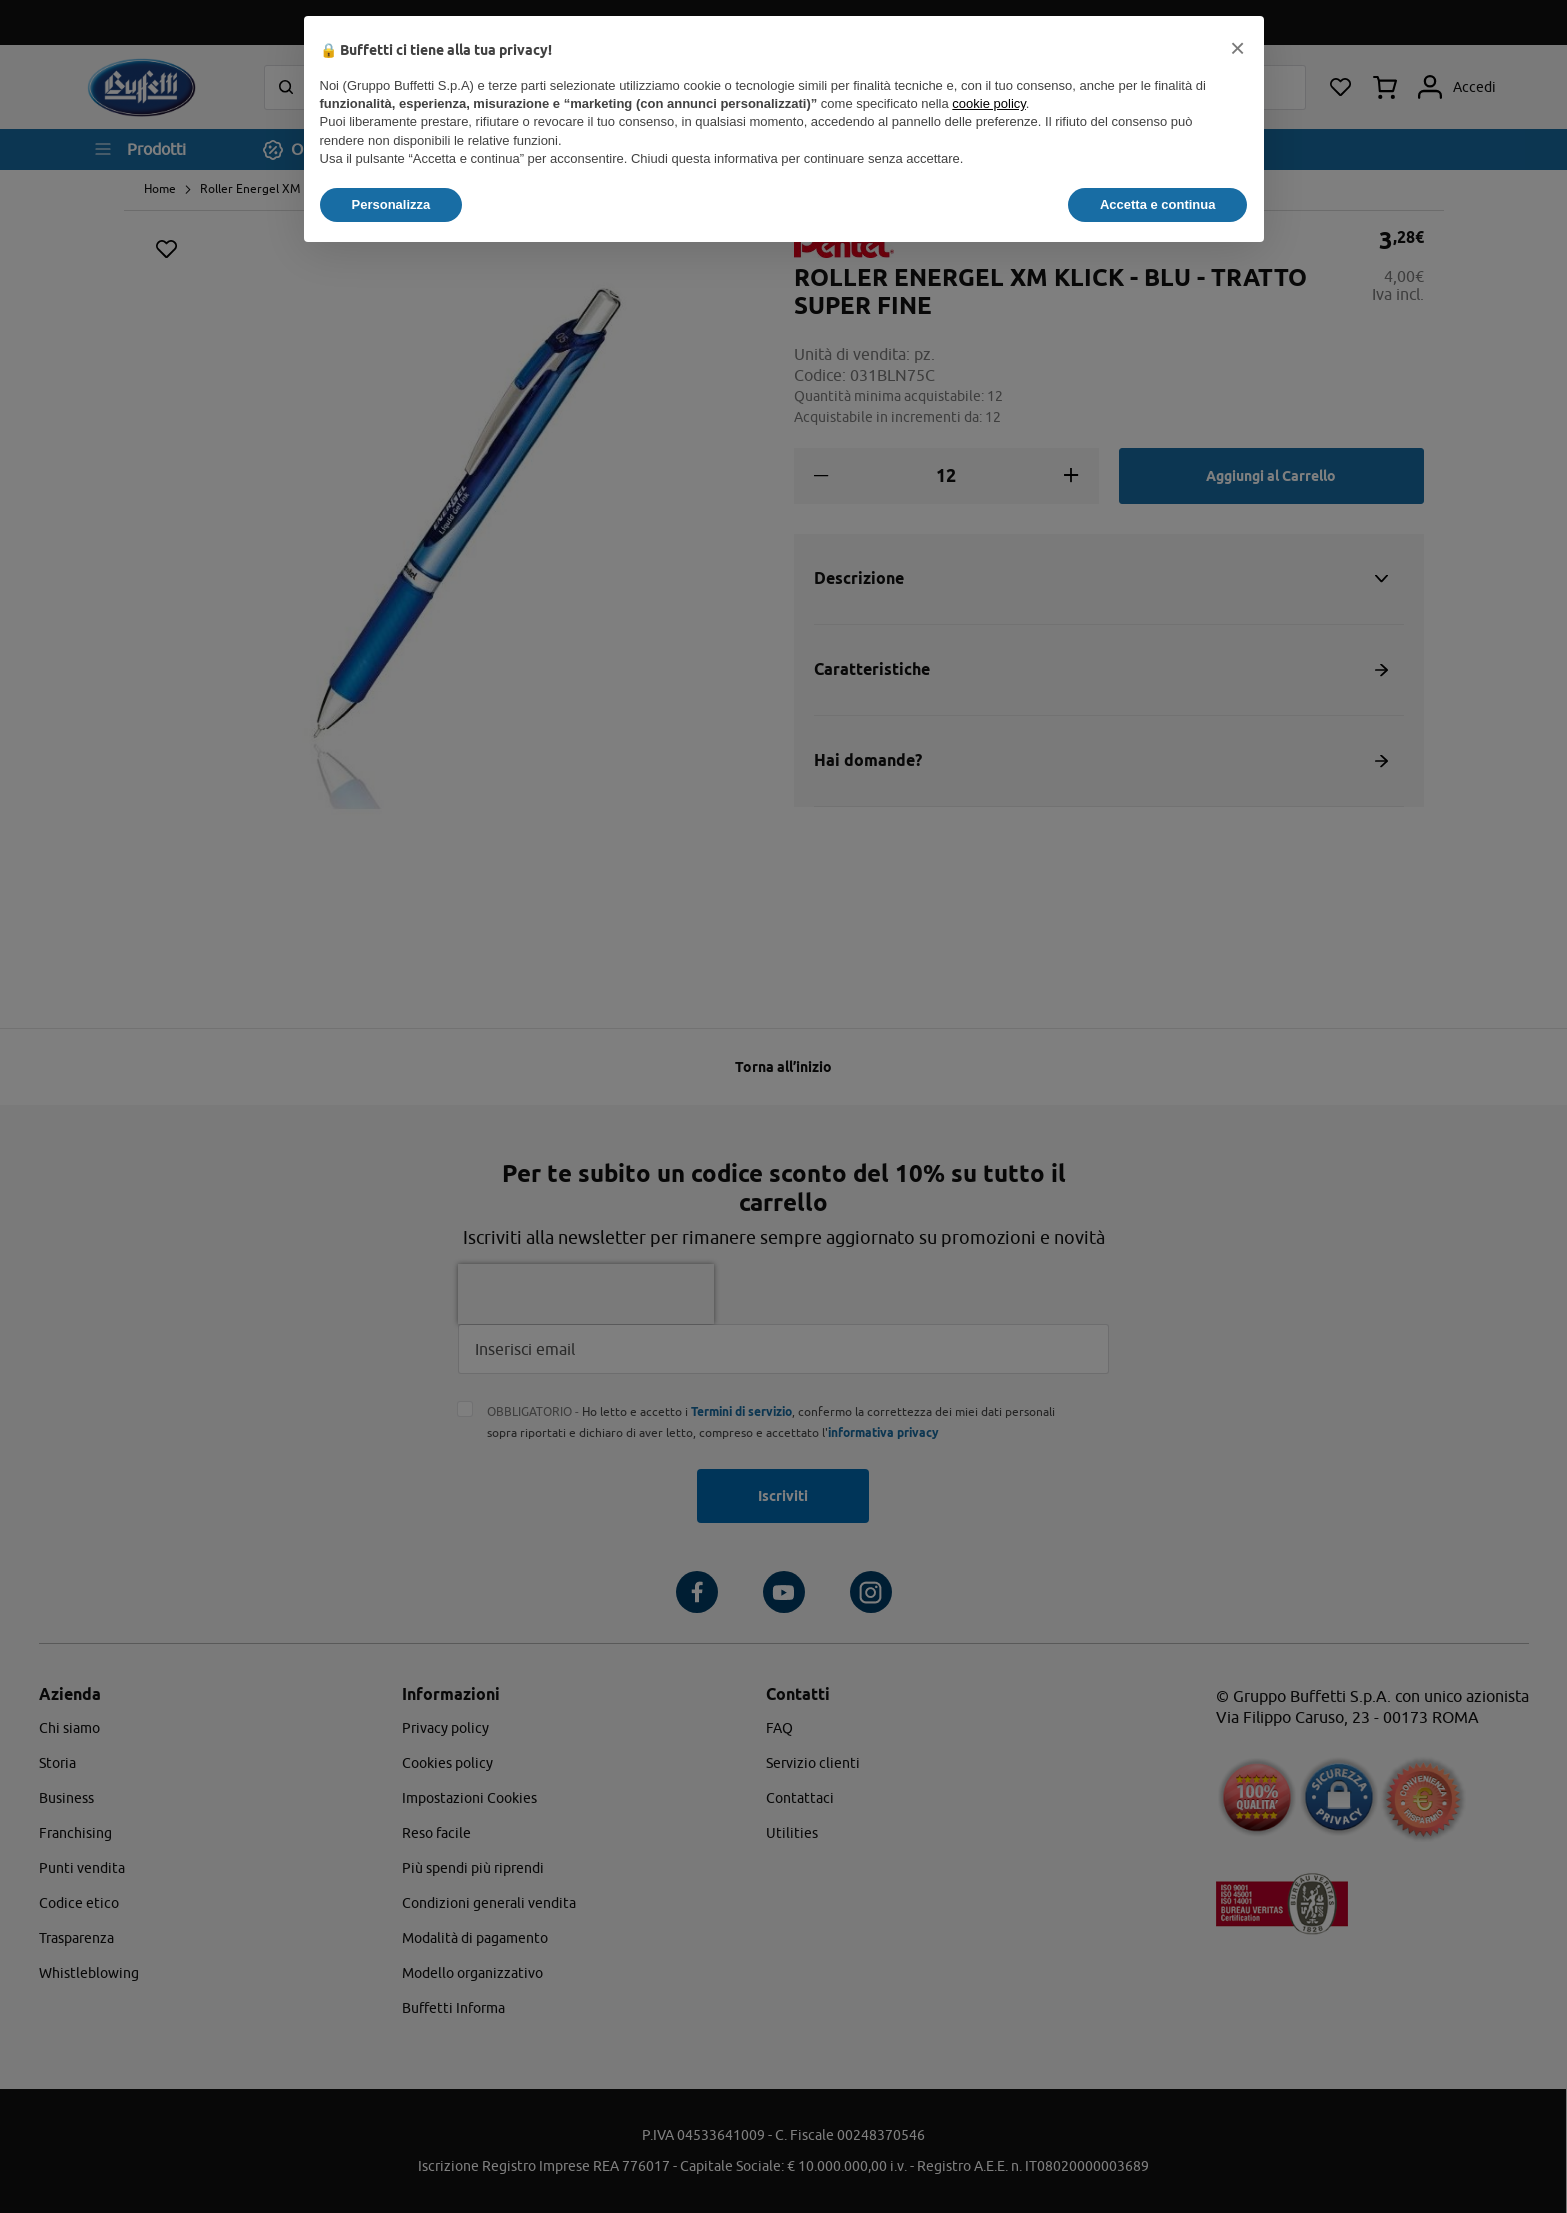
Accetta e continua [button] (1158, 204)
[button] (1238, 48)
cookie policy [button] (988, 103)
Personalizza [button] (391, 204)
